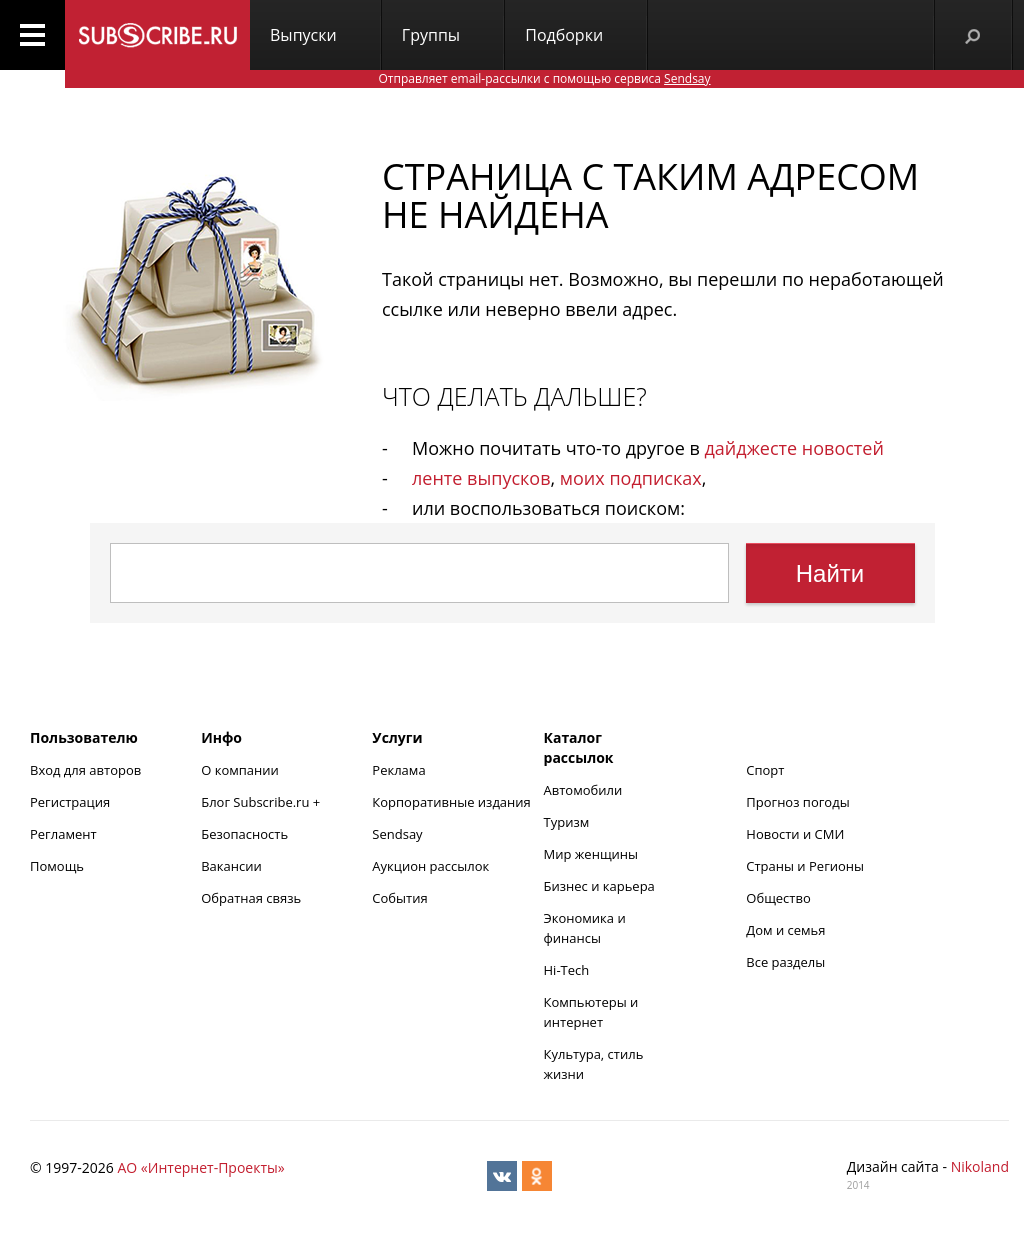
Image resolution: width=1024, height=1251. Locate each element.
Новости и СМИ (795, 834)
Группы (431, 35)
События (399, 898)
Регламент (63, 834)
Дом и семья (785, 930)
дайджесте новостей (794, 448)
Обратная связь (251, 898)
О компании (240, 770)
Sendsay (397, 834)
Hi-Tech (567, 970)
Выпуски (303, 35)
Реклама (398, 770)
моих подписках (631, 478)
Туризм (567, 822)
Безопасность (244, 834)
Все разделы (785, 962)
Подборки (564, 35)
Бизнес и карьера (599, 886)
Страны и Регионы (805, 866)
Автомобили (583, 790)
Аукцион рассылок (430, 866)
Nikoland (980, 1166)
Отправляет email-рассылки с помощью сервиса (544, 78)
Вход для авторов (85, 770)
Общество (778, 898)
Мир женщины (591, 854)
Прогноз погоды (797, 802)
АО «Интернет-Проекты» (200, 1167)
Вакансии (231, 866)
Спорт (765, 770)
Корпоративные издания (451, 802)
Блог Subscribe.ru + (262, 802)
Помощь (57, 866)
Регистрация (70, 802)
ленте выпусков (481, 478)
